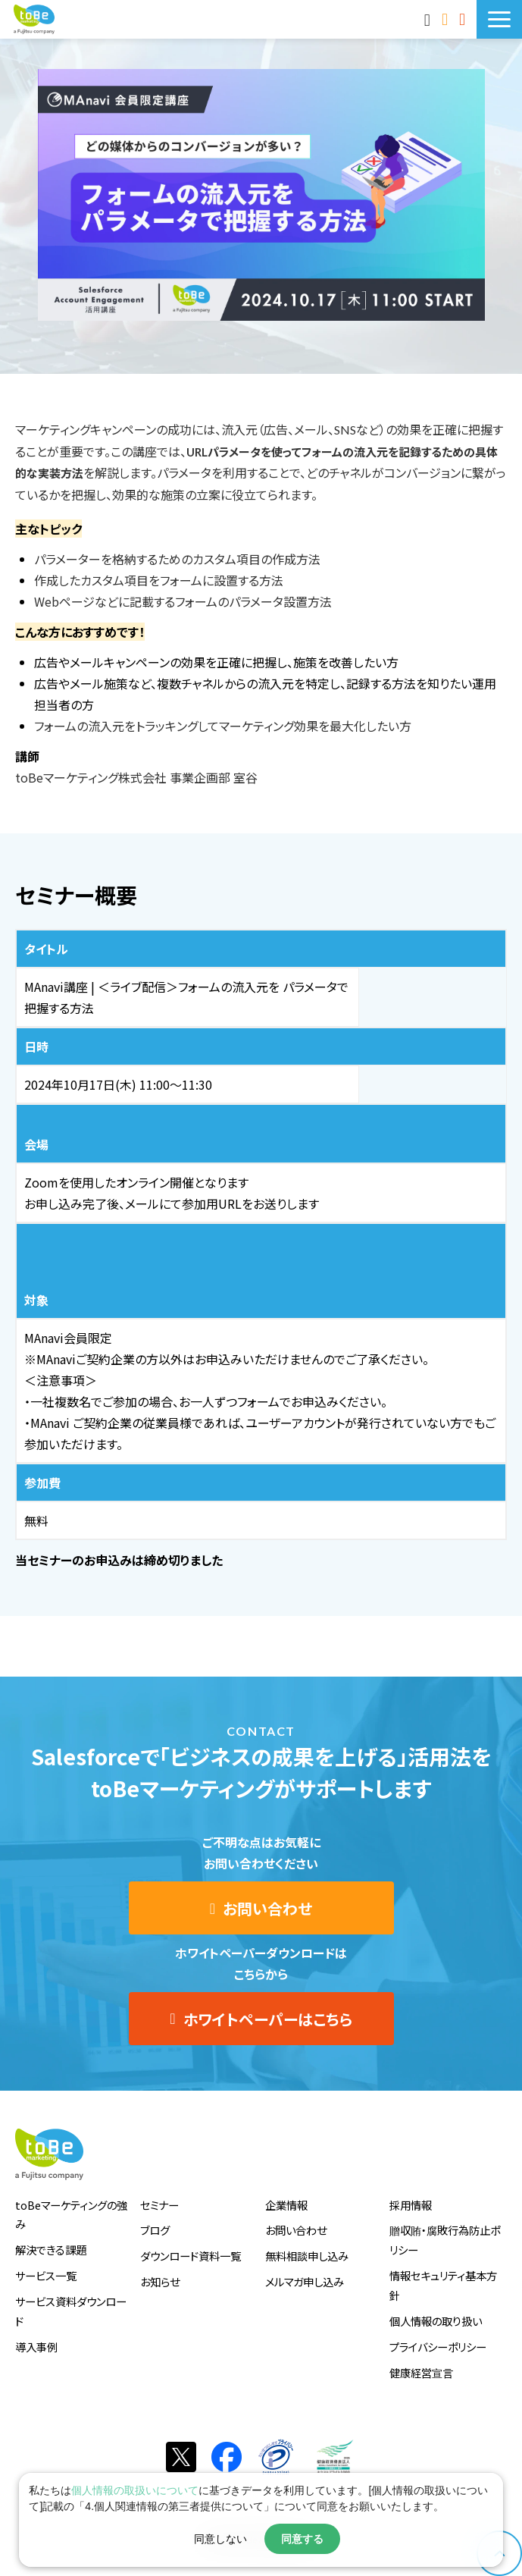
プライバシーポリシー (437, 2347)
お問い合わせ (446, 19)
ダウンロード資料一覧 (190, 2256)
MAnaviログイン (429, 19)
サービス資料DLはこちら (464, 19)
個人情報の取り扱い (435, 2321)
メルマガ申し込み (304, 2281)
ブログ (155, 2230)
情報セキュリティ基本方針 (443, 2285)
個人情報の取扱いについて (134, 2490)
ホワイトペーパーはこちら (267, 2019)
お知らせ (160, 2281)
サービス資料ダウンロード (71, 2311)
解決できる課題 (50, 2250)
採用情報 (410, 2205)
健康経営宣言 (421, 2372)
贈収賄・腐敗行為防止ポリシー (444, 2240)
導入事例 (36, 2347)
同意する (302, 2539)
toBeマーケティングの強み (71, 2214)
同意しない (220, 2539)
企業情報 (286, 2205)
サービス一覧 (46, 2275)
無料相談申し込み (307, 2256)
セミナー (159, 2205)
